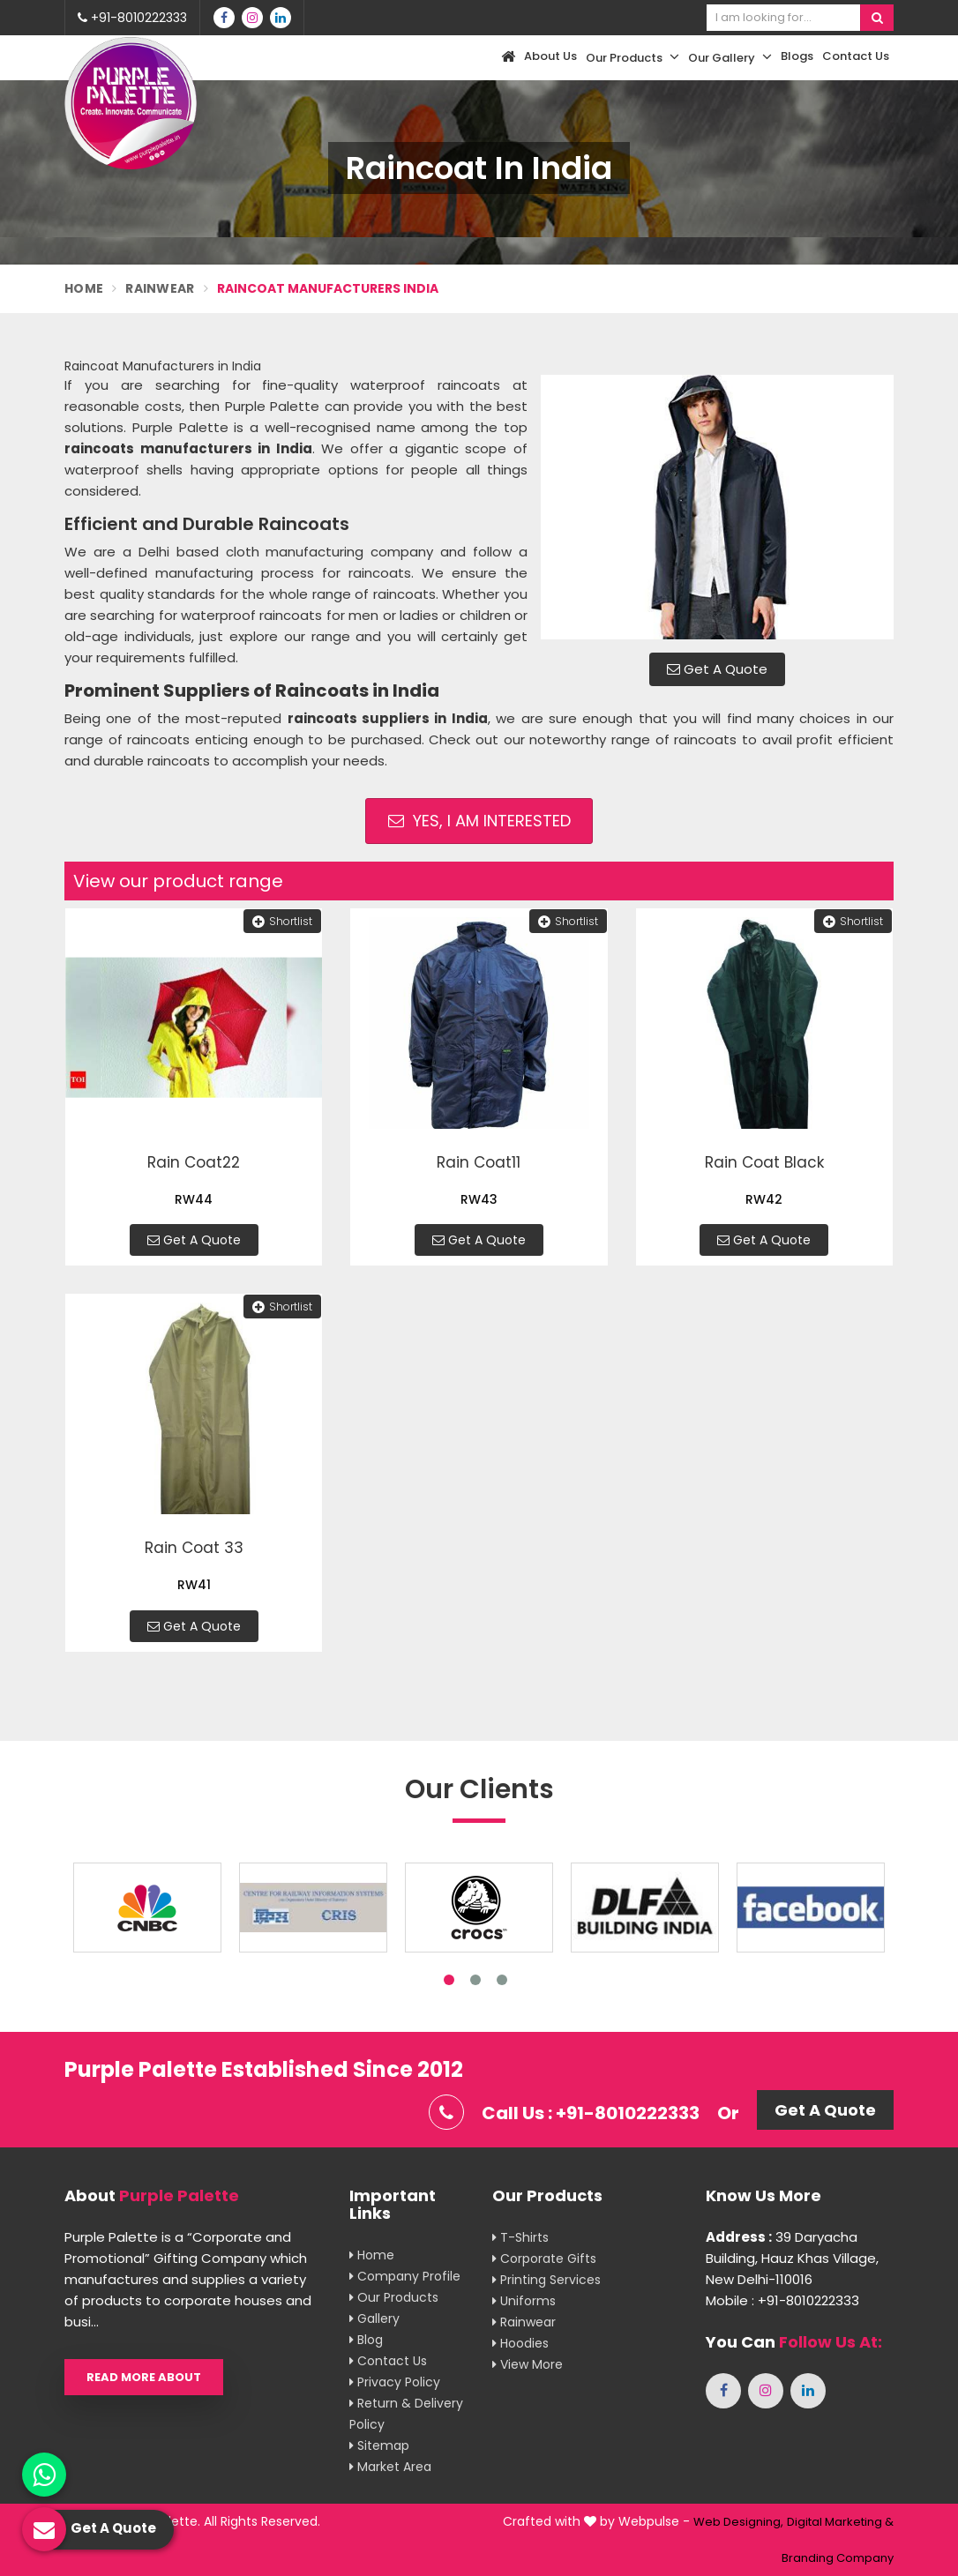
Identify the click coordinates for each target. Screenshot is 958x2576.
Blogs (797, 56)
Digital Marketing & (840, 2521)
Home (83, 288)
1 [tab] (449, 1980)
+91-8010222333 (132, 17)
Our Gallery (730, 57)
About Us (550, 56)
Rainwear (159, 288)
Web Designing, (738, 2521)
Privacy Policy (394, 2382)
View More (527, 2364)
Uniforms (524, 2301)
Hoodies (520, 2343)
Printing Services (546, 2280)
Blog (366, 2339)
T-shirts (520, 2237)
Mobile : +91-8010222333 (782, 2300)
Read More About (143, 2377)
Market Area (390, 2466)
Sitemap (379, 2445)
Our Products (632, 57)
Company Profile (404, 2276)
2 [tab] (475, 1980)
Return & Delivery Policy (406, 2413)
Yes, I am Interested (479, 821)
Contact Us (855, 56)
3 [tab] (502, 1980)
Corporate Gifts (544, 2258)
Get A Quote (717, 669)
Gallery (374, 2318)
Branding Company (838, 2558)
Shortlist (282, 921)
